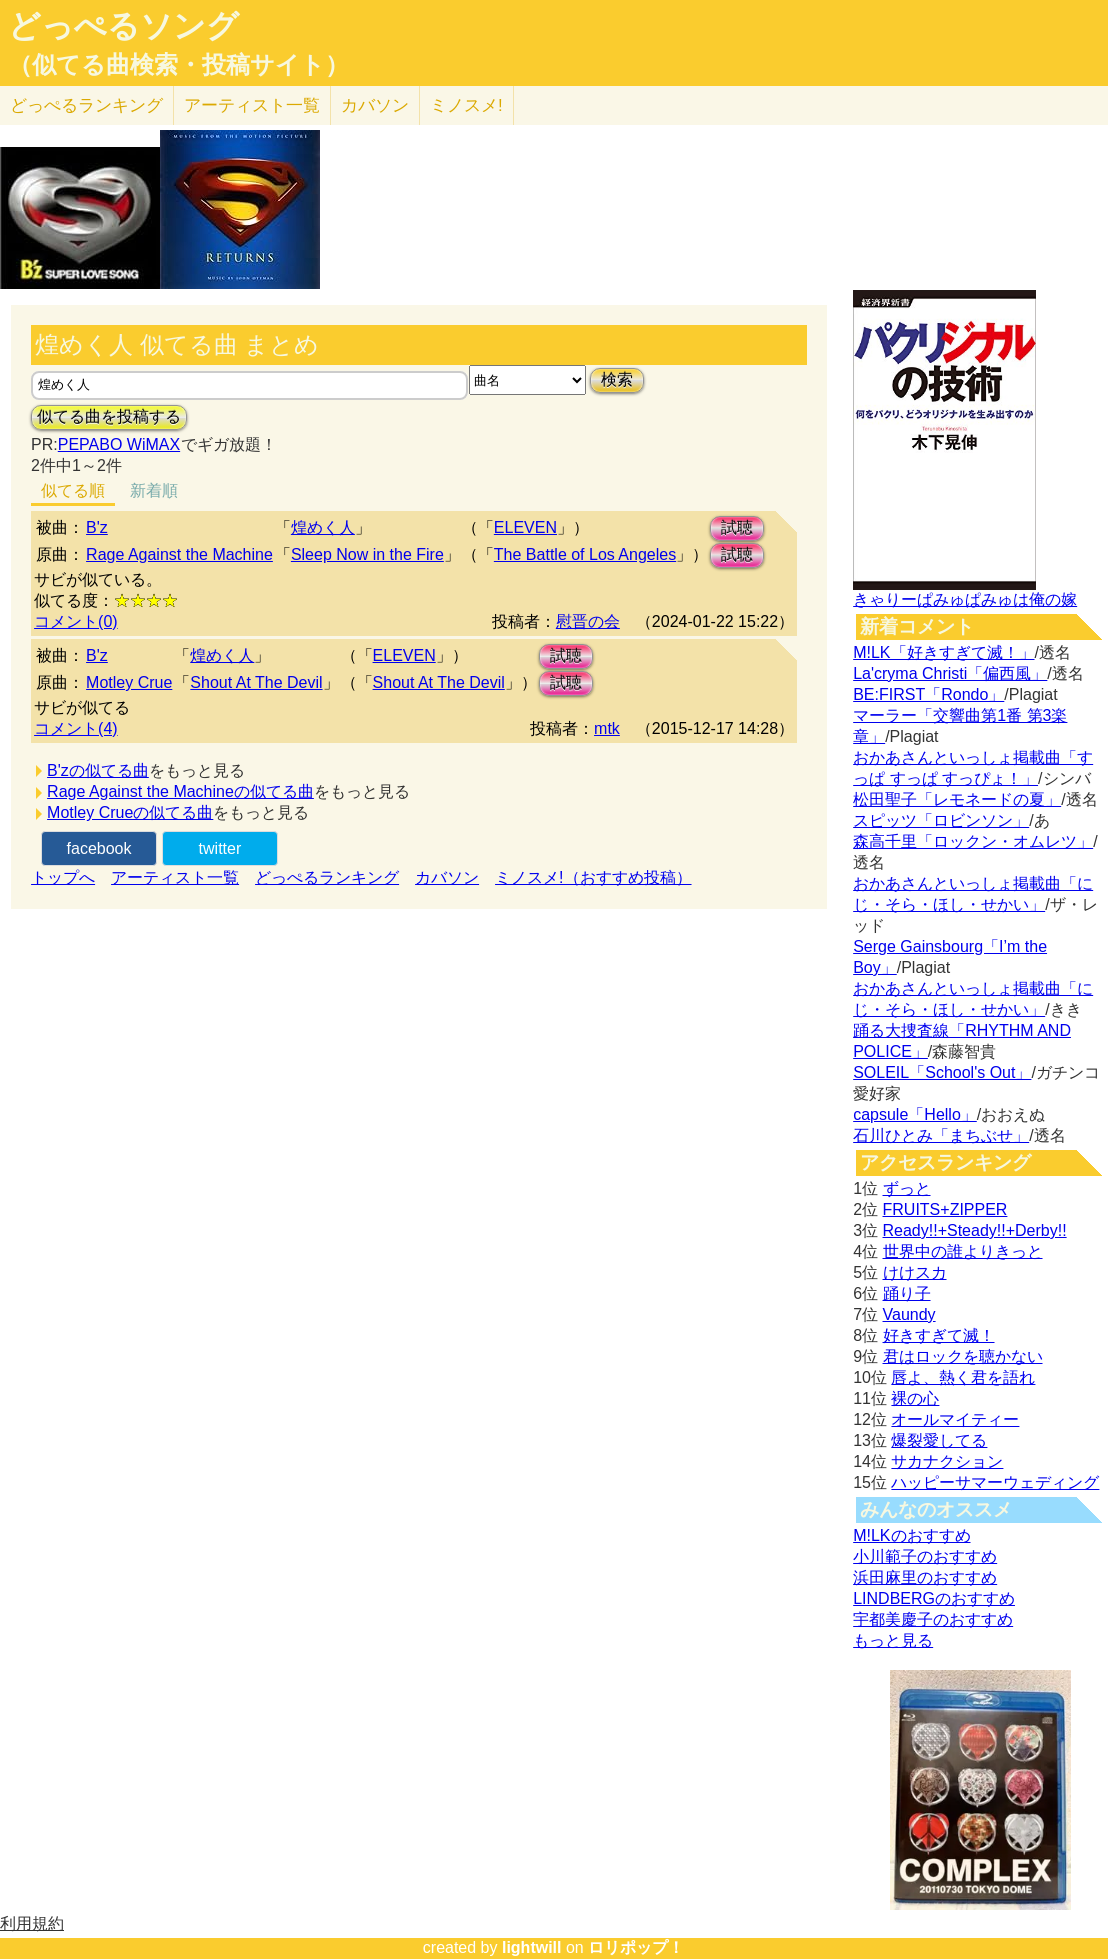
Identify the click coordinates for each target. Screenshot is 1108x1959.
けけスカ (915, 1272)
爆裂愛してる (939, 1440)
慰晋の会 (588, 621)
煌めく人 (323, 527)
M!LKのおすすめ (911, 1535)
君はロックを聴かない (963, 1356)
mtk (607, 728)
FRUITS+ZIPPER (945, 1209)
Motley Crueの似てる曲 (130, 812)
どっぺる (86, 105)
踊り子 (907, 1293)
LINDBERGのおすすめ (934, 1598)
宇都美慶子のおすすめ (933, 1619)
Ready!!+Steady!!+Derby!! (975, 1230)
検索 (617, 379)
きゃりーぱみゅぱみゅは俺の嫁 (965, 599)
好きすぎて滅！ (939, 1335)
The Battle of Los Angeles (585, 554)
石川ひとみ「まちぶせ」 (941, 1135)
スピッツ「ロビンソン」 (941, 820)
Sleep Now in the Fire (367, 554)
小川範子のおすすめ (925, 1556)
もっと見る (893, 1640)
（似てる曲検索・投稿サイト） (178, 65)
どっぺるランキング (327, 877)
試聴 (737, 527)
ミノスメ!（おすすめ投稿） (593, 877)
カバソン (375, 105)
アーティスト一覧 (175, 877)
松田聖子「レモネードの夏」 (957, 799)
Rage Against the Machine (179, 554)
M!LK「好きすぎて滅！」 (943, 652)
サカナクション (947, 1461)
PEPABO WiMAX (119, 444)
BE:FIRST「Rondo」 (928, 694)
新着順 (154, 490)
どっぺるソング (123, 26)
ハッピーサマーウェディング (995, 1482)
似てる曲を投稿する (109, 416)
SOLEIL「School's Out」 (942, 1072)
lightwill (532, 1947)
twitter (220, 848)
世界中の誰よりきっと (963, 1251)
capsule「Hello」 (915, 1114)
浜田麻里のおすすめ (925, 1577)
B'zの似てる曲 (98, 770)
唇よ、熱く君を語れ (963, 1377)
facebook (99, 848)
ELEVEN (525, 527)
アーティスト (252, 105)
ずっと (907, 1188)
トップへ (63, 877)
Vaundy (909, 1314)
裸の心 (915, 1398)
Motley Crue (129, 682)
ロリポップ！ (636, 1947)
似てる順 (73, 490)
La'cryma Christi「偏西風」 (950, 673)
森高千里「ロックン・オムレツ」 (973, 841)
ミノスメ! (466, 105)
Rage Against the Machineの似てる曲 (180, 791)
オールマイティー (955, 1419)
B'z (97, 527)
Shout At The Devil (256, 682)
